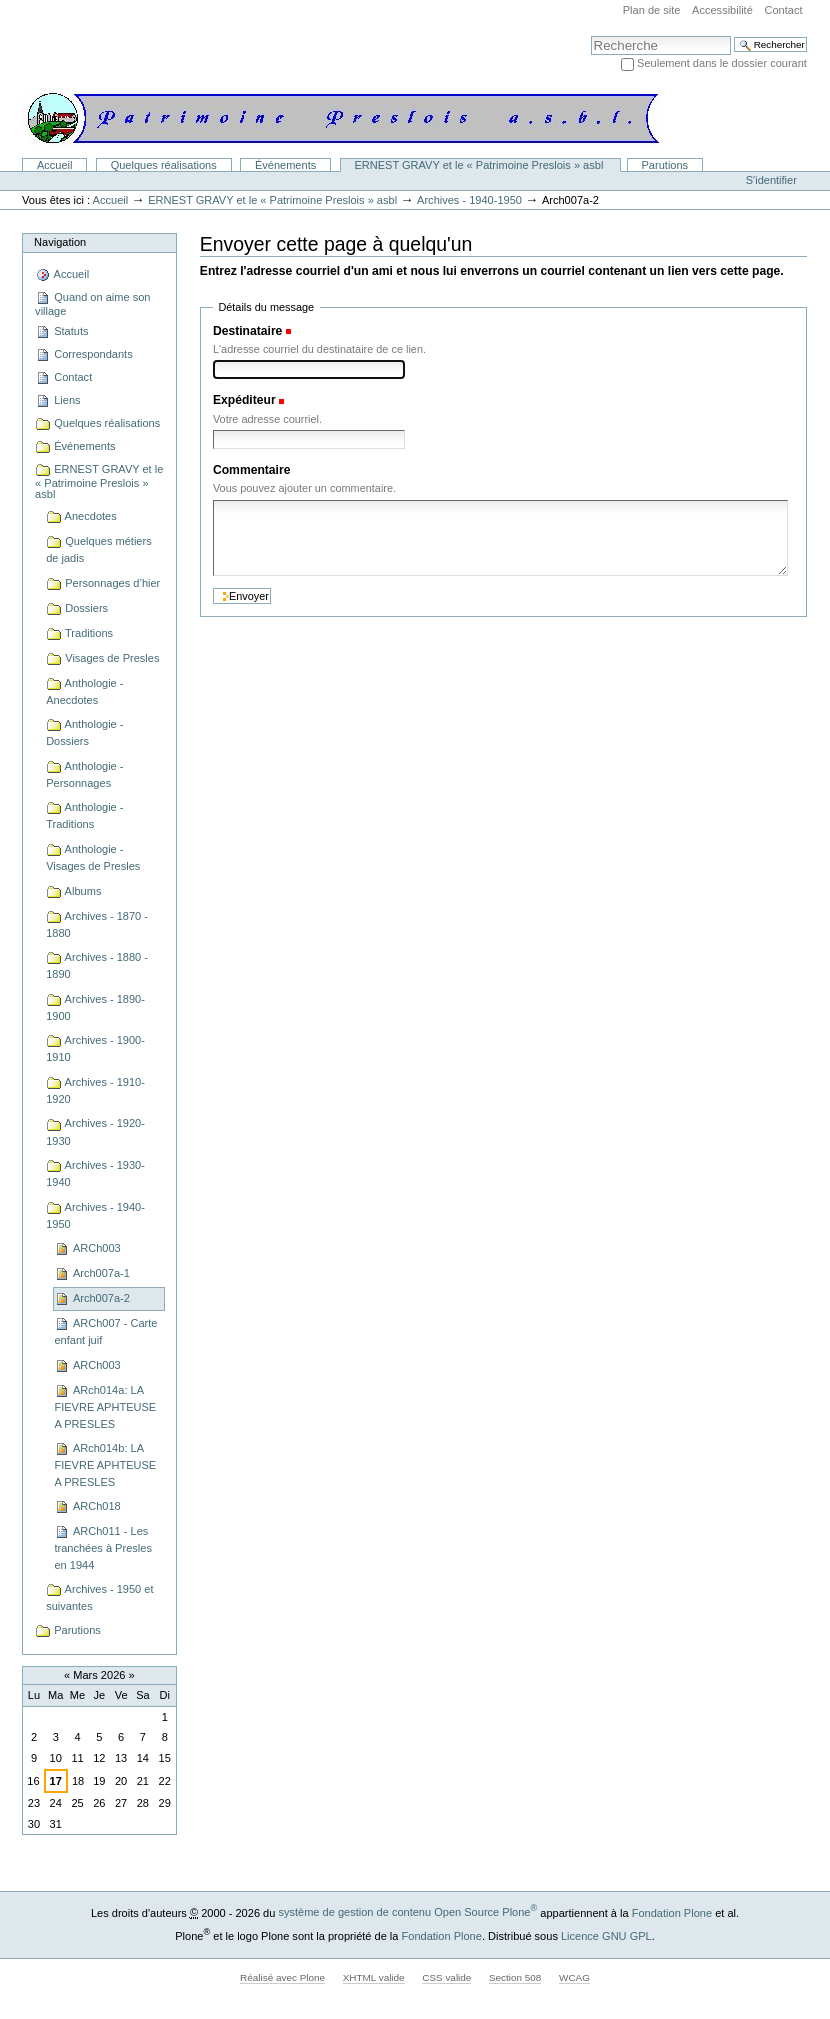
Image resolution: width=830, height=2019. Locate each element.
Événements (285, 165)
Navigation (60, 242)
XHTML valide (374, 1977)
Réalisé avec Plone (282, 1977)
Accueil (55, 165)
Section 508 (515, 1977)
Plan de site (652, 10)
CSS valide (446, 1977)
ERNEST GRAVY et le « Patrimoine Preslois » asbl (480, 165)
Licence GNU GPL (606, 1935)
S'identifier (771, 180)
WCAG (574, 1977)
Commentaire (252, 470)
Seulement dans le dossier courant (722, 63)
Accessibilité (722, 10)
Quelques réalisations (164, 165)
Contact (783, 10)
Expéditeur (244, 400)
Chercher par (590, 35)
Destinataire (247, 331)
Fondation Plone (672, 1912)
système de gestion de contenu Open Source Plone (407, 1912)
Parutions (665, 165)
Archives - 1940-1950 (469, 200)
